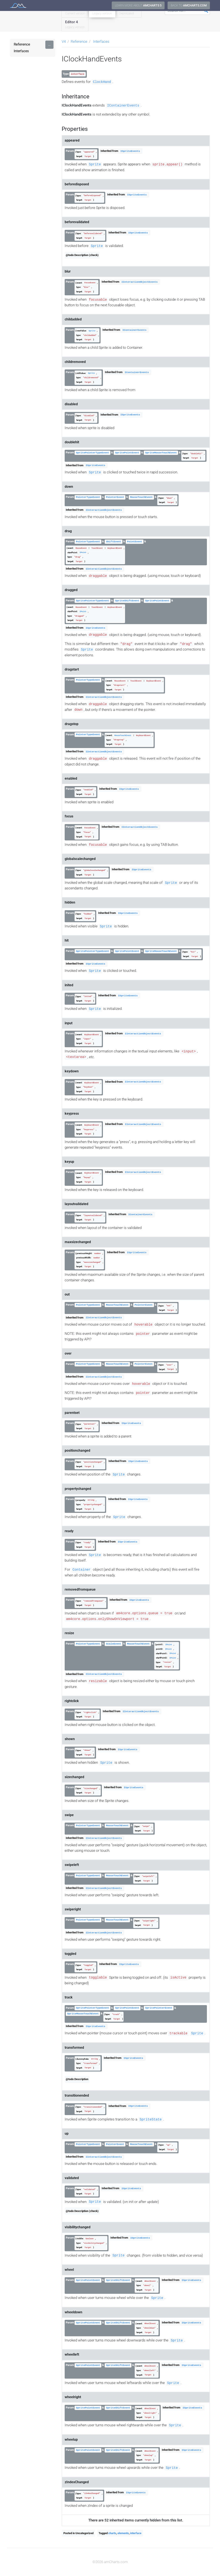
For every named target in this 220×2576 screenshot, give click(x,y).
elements (123, 2533)
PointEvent (134, 541)
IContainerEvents (123, 106)
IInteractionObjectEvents (139, 282)
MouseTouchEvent (141, 497)
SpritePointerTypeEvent (92, 452)
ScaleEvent (113, 1643)
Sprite (95, 164)
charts (112, 2533)
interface (135, 2533)
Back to (189, 5)
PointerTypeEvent (88, 497)
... (49, 45)
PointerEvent (115, 497)
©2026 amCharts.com (110, 2562)
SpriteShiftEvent (127, 600)
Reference (22, 44)
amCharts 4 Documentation (18, 5)
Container (81, 1570)
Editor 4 (75, 24)
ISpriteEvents (130, 151)
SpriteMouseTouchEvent (161, 452)
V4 (64, 41)
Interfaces (21, 51)
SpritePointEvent (127, 452)
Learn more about (138, 5)
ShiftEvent (113, 541)
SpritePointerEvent (158, 2008)
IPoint (82, 553)
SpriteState (150, 2120)
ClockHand (102, 82)
